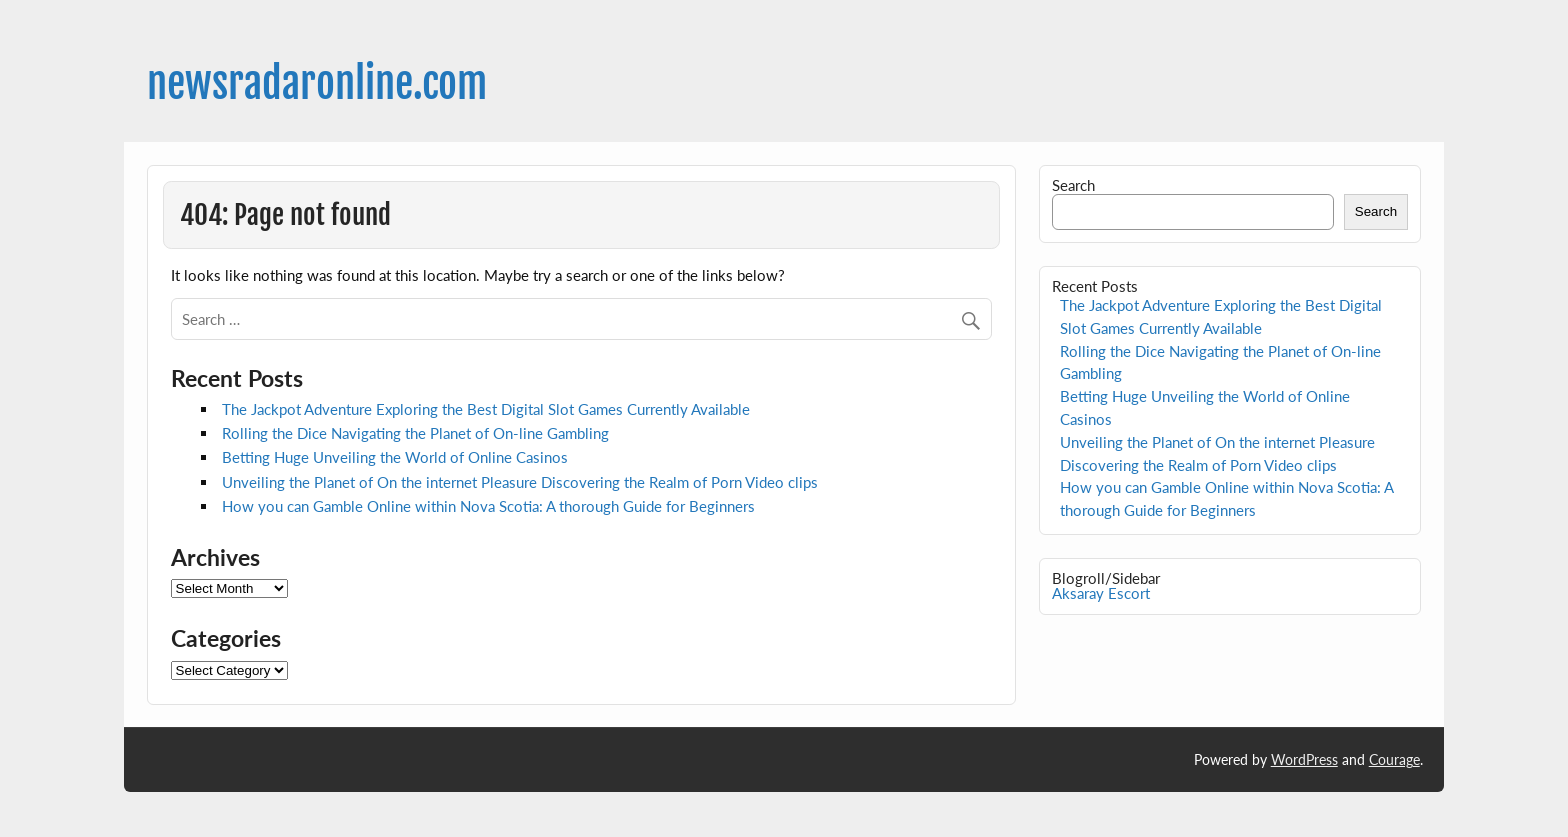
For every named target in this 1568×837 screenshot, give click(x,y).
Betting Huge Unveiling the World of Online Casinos (395, 457)
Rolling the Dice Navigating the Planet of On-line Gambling (415, 433)
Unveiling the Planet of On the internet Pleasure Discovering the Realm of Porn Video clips (520, 482)
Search (1073, 185)
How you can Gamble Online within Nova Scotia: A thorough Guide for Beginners (488, 506)
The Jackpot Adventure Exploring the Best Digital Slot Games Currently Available (486, 409)
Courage (1394, 759)
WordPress (1304, 759)
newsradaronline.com (317, 83)
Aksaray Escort (1101, 593)
